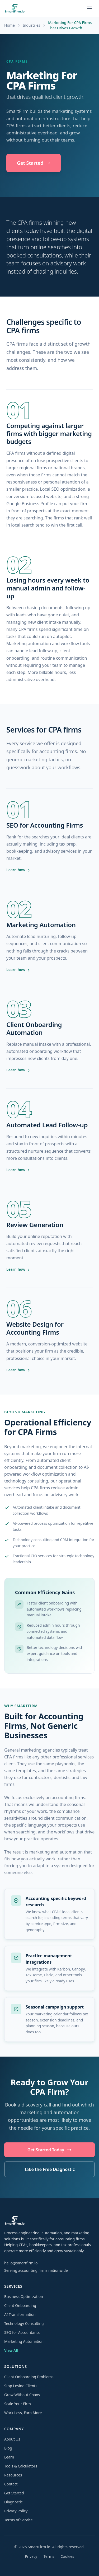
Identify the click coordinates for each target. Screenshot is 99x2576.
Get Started (33, 163)
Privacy (31, 2556)
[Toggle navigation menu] (89, 8)
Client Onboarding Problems (29, 2376)
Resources (13, 2475)
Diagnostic (13, 2501)
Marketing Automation (24, 2341)
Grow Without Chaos (22, 2394)
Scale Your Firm (17, 2403)
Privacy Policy (15, 2510)
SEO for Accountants (22, 2332)
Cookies (67, 2556)
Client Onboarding (20, 2305)
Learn (9, 2457)
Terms (49, 2556)
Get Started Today (49, 2150)
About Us (12, 2439)
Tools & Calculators (20, 2466)
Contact (11, 2483)
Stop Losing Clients (20, 2385)
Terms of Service (18, 2519)
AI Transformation (20, 2314)
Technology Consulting (24, 2323)
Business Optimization (23, 2296)
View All (11, 2350)
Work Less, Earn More (23, 2412)
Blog (8, 2448)
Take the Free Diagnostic (49, 2169)
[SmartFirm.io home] (14, 8)
